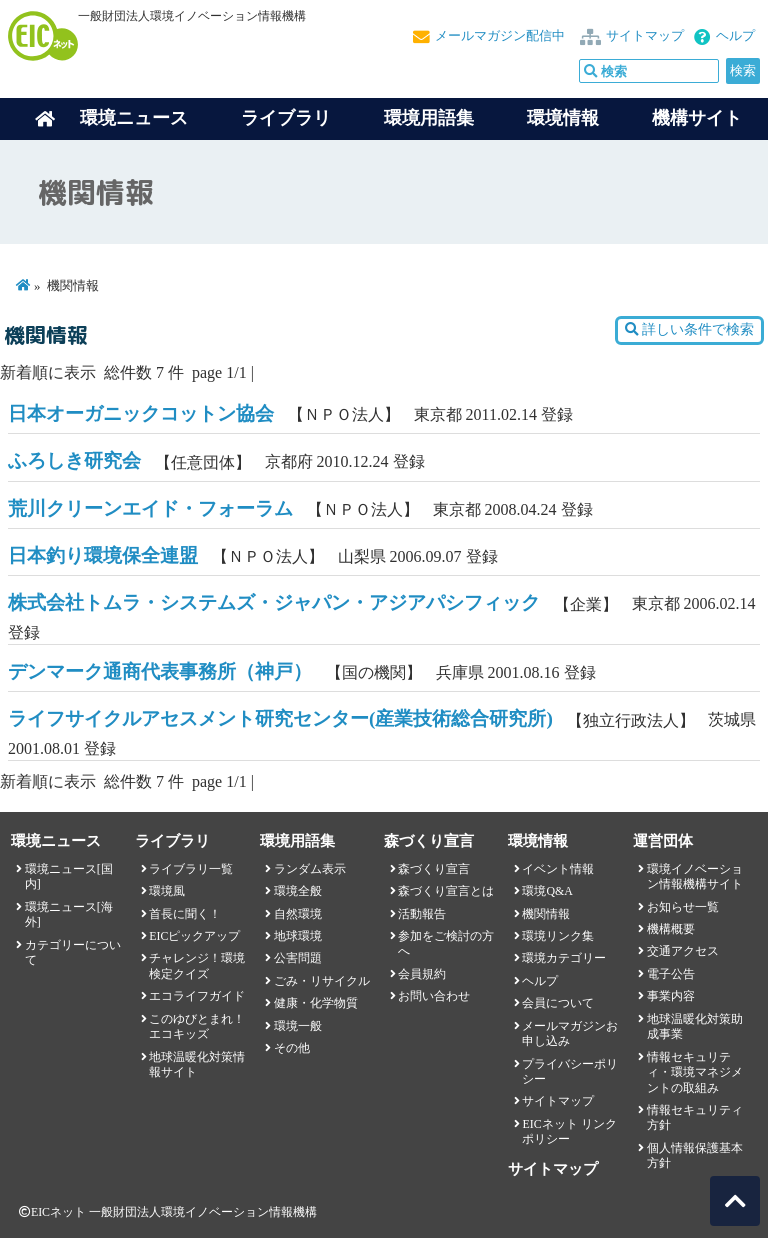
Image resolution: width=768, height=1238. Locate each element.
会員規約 (422, 974)
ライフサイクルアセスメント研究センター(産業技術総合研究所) (280, 718)
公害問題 (298, 958)
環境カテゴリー (564, 958)
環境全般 (298, 891)
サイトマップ (645, 36)
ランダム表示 (310, 869)
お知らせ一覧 (683, 907)
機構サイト (697, 118)
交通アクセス (683, 951)
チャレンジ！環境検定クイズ (197, 965)
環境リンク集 (558, 936)
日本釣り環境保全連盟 (103, 555)
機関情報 (546, 914)
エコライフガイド (197, 996)
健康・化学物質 (316, 1003)
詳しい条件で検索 (689, 329)
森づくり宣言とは (446, 891)
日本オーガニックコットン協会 (141, 413)
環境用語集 (429, 118)
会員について (558, 1003)
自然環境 (298, 914)
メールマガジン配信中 (500, 36)
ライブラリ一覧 (191, 869)
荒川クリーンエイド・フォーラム (150, 508)
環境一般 (298, 1026)
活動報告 (422, 914)
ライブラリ (286, 118)
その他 (292, 1048)
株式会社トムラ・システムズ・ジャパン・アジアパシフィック (274, 602)
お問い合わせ (434, 996)
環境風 (167, 891)
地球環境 (298, 936)
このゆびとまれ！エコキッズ (197, 1026)
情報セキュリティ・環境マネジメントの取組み (695, 1072)
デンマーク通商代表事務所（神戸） (160, 671)
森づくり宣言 (434, 869)
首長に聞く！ (185, 914)
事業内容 (671, 996)
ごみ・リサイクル (322, 981)
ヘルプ (735, 36)
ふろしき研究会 (74, 460)
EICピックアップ (194, 936)
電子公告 (671, 974)
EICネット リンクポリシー (569, 1131)
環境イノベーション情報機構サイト (695, 876)
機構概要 (671, 929)
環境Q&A (547, 891)
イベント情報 (558, 869)
